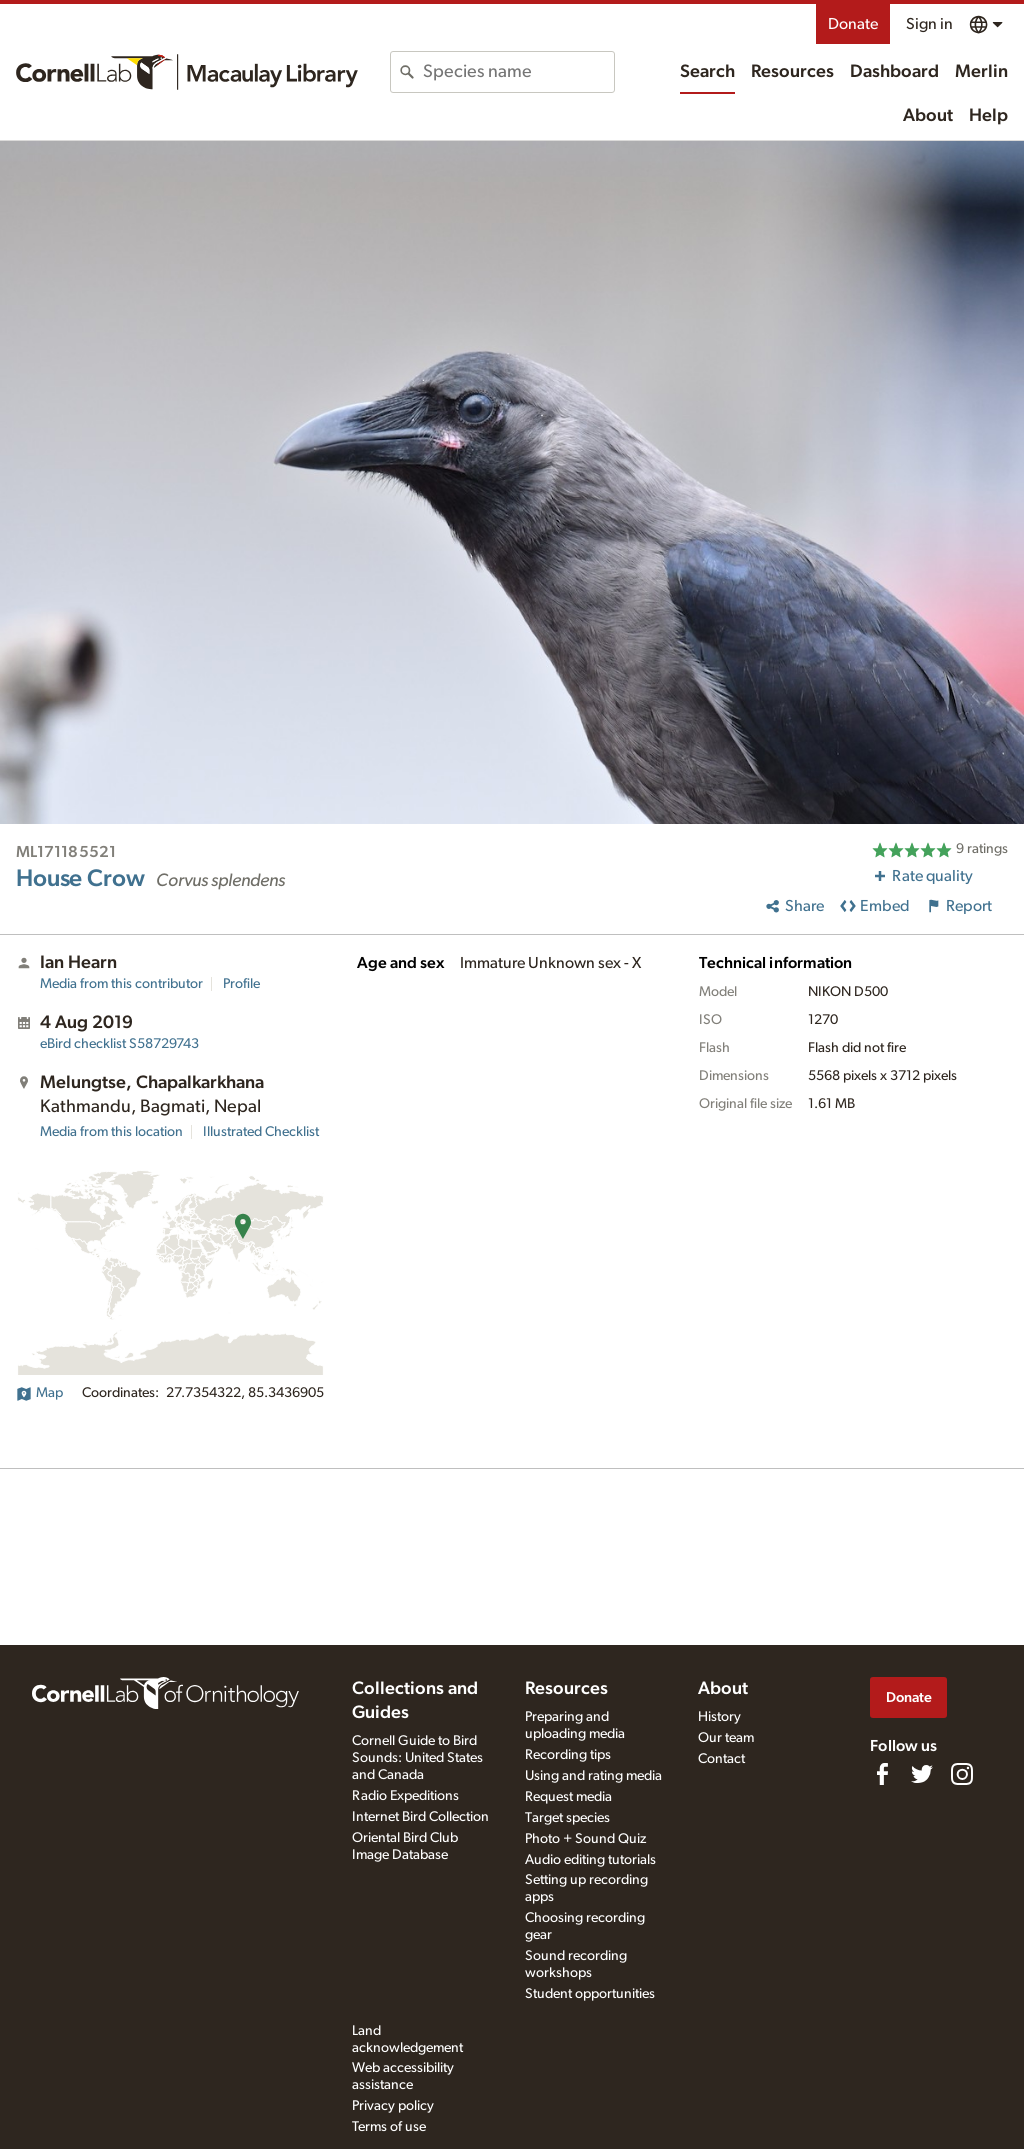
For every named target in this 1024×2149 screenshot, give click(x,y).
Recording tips (568, 1755)
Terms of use (389, 2127)
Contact (721, 1759)
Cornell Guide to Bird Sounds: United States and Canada (417, 1758)
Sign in (929, 24)
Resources (792, 72)
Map (39, 1393)
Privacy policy (393, 2106)
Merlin (981, 72)
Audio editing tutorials (590, 1860)
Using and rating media (593, 1776)
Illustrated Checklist (261, 1132)
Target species (567, 1818)
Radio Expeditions (405, 1796)
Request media (568, 1797)
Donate (853, 24)
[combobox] (518, 72)
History (719, 1717)
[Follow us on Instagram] (962, 1774)
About (928, 116)
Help (988, 116)
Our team (726, 1738)
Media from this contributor (121, 984)
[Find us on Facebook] (882, 1774)
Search (707, 72)
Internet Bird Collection (420, 1817)
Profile (241, 984)
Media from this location (111, 1132)
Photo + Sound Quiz (585, 1839)
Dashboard (894, 72)
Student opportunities (590, 1994)
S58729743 (119, 1044)
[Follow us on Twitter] (922, 1774)
